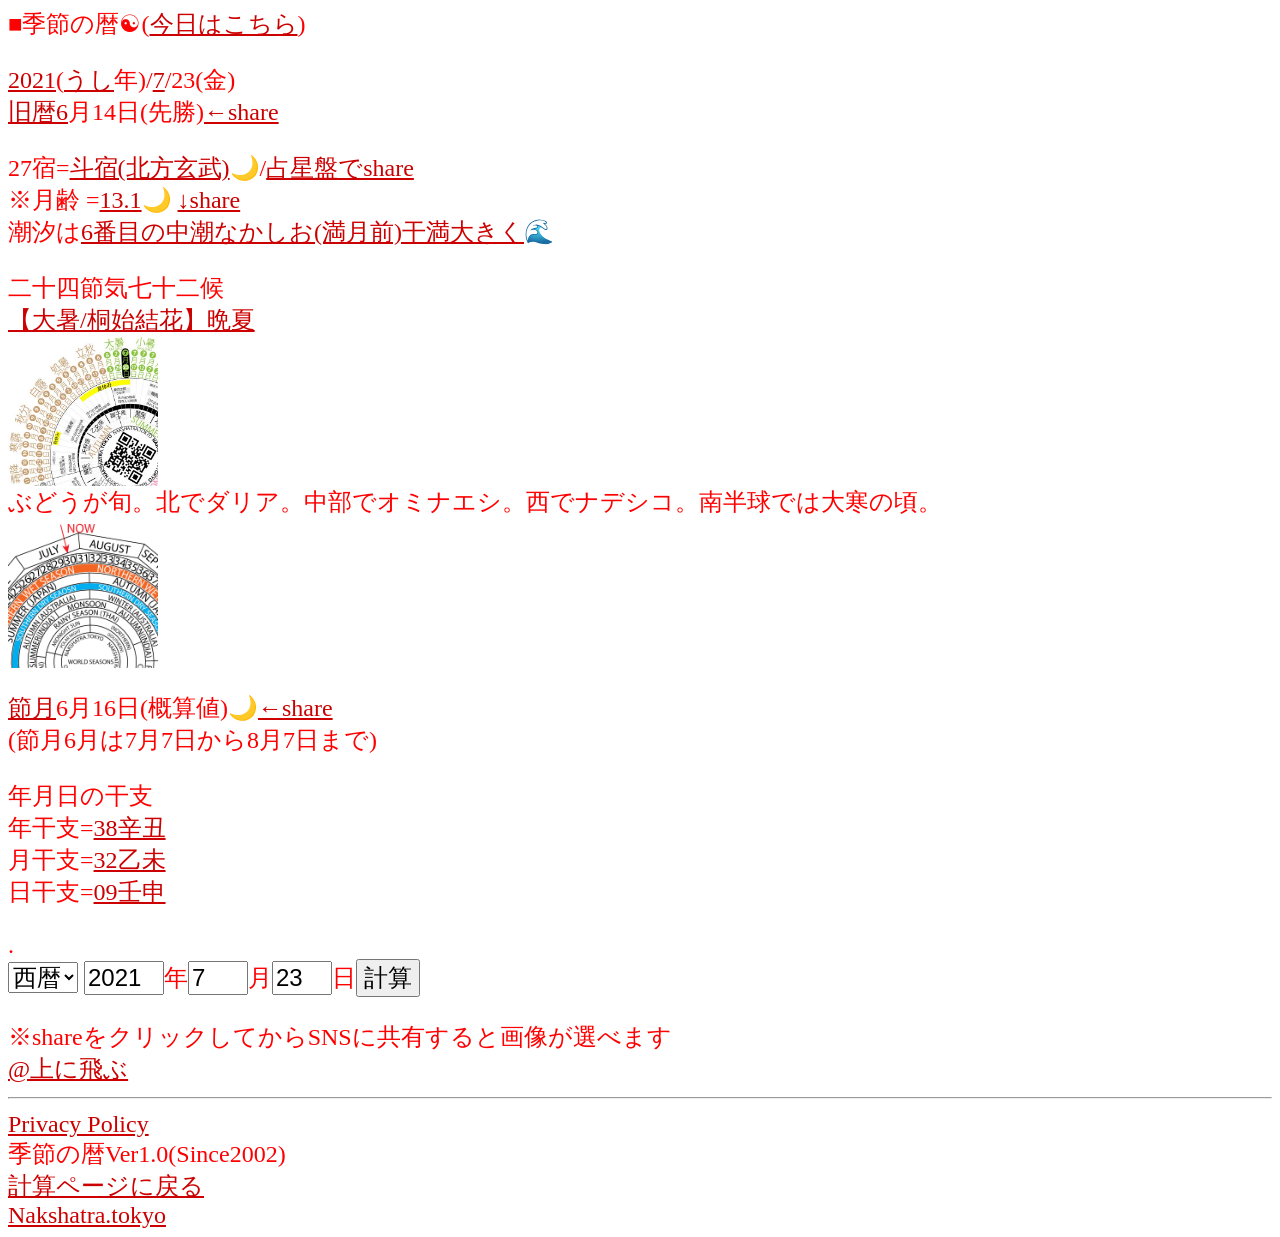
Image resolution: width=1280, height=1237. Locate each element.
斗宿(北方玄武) (150, 168)
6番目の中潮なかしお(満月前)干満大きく (302, 232)
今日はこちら (224, 24)
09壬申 (130, 892)
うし (89, 80)
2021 (32, 80)
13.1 (121, 200)
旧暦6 (38, 112)
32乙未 (130, 860)
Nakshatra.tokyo (87, 1215)
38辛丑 (130, 828)
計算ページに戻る (106, 1186)
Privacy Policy (78, 1124)
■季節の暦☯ (75, 24)
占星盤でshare (340, 168)
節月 (32, 708)
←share (241, 112)
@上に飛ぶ (68, 1069)
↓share (209, 200)
